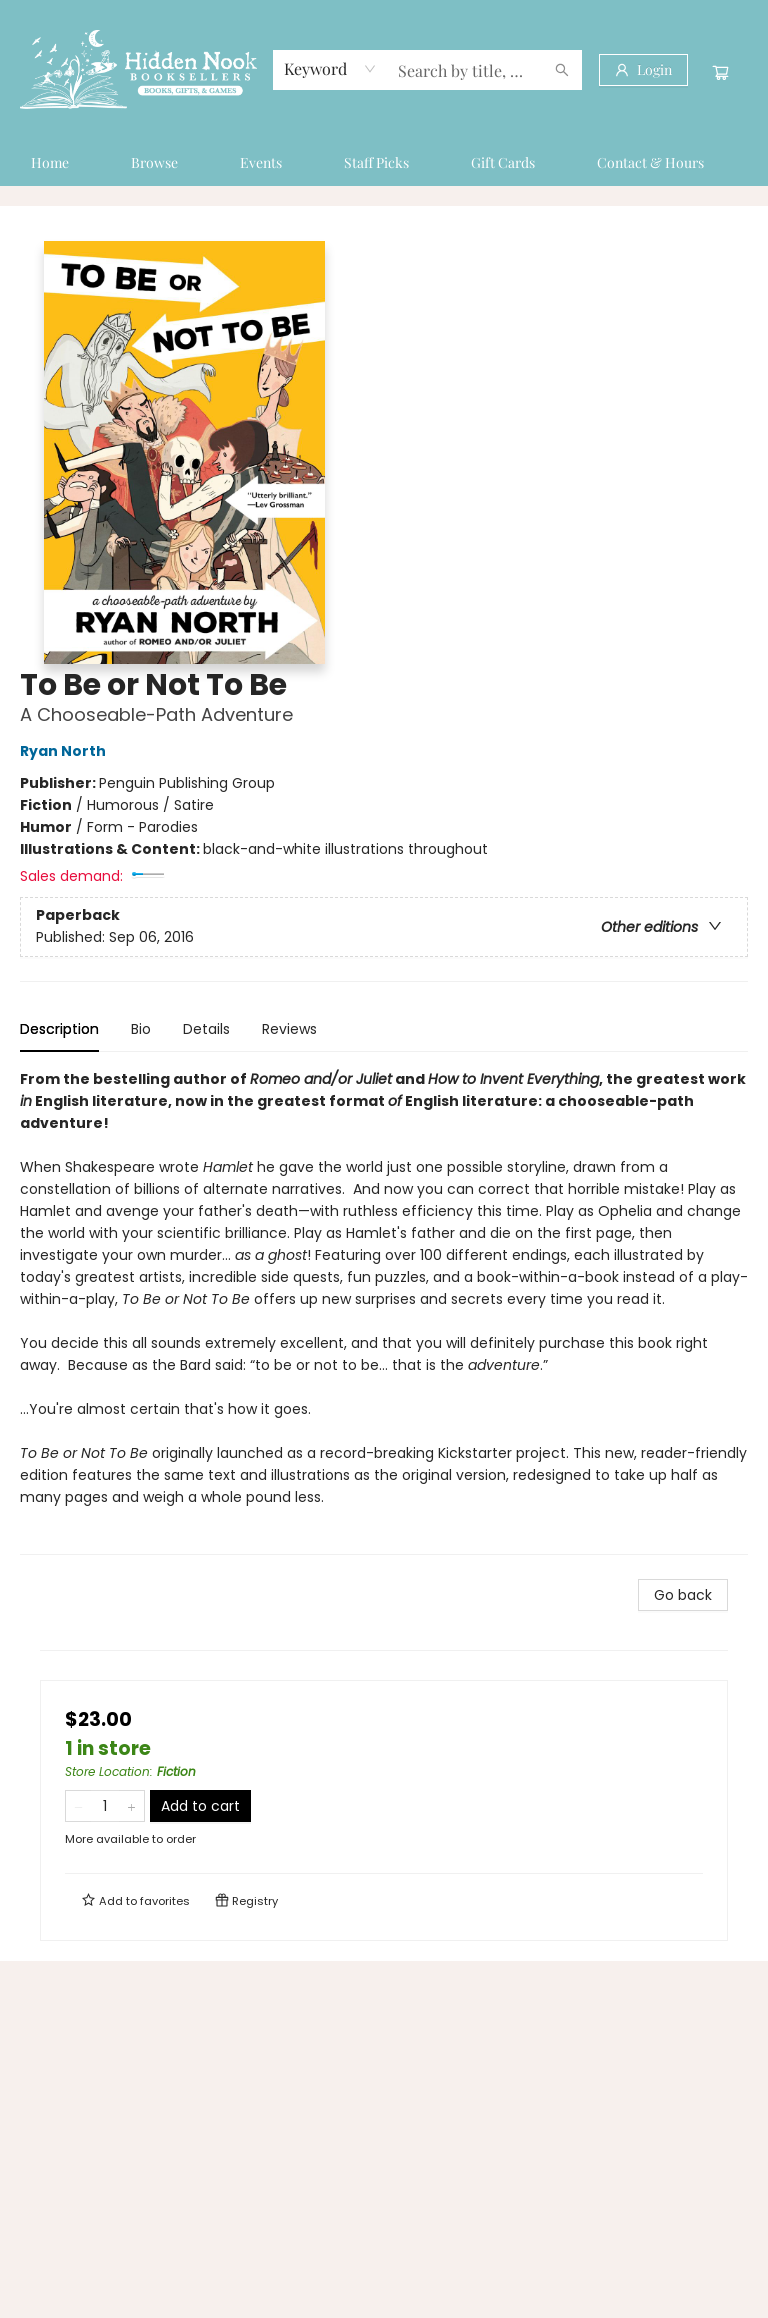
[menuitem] (50, 163)
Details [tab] (206, 1029)
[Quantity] (105, 1806)
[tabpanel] (384, 1311)
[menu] (384, 163)
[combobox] (330, 69)
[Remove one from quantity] (78, 1806)
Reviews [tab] (289, 1029)
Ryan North (66, 751)
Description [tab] (59, 1029)
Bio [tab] (141, 1029)
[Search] (562, 70)
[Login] (643, 70)
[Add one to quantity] (131, 1806)
